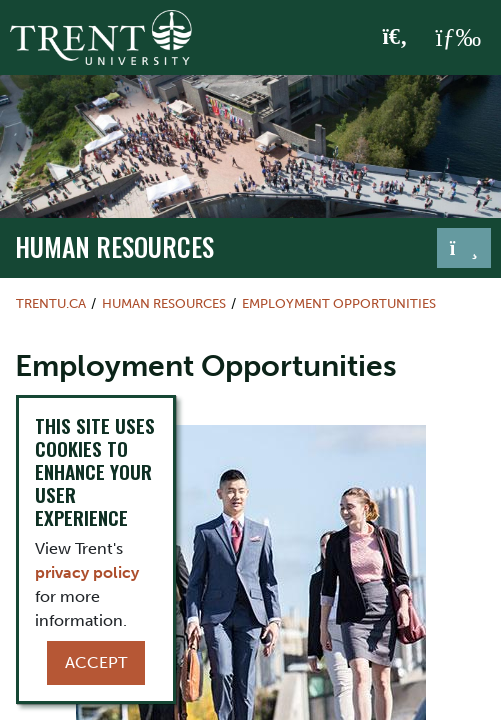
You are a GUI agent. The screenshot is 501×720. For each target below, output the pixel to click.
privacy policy (87, 572)
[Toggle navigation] (464, 248)
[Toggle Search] (395, 38)
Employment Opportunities (339, 303)
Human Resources (114, 246)
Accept (96, 662)
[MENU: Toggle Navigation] (458, 38)
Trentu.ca (51, 303)
